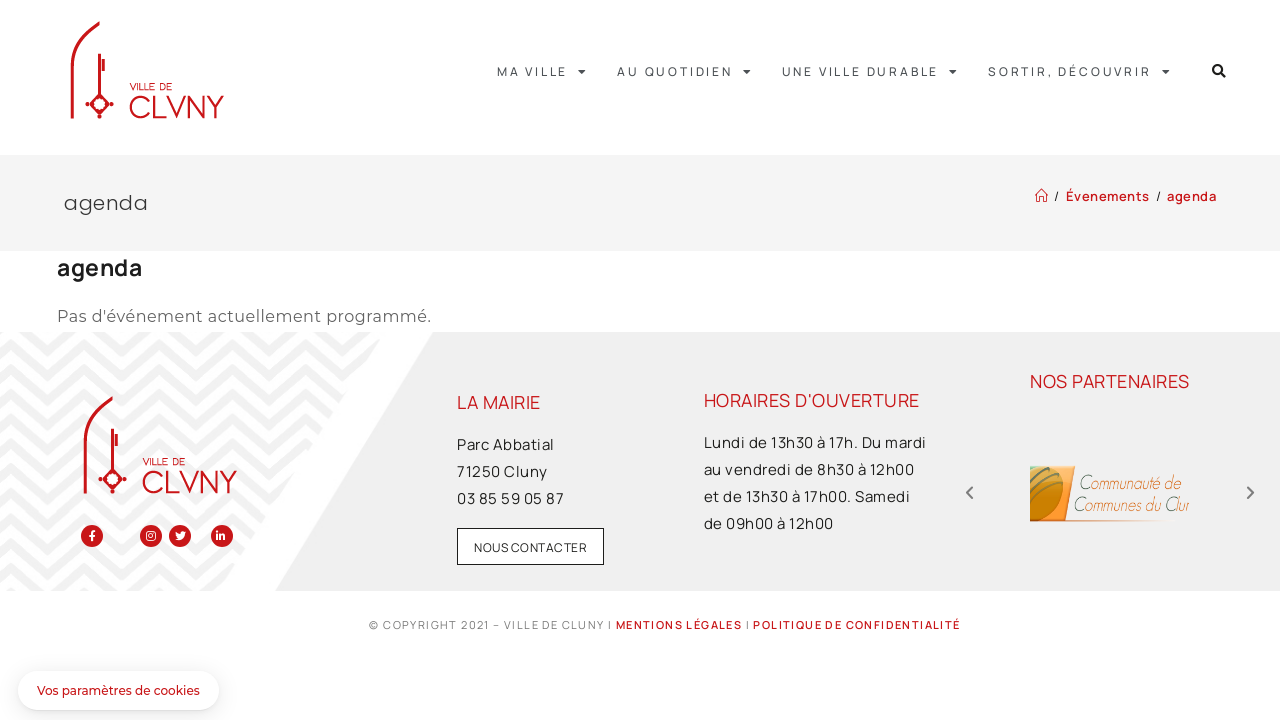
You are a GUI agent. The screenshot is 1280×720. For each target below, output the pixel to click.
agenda (1191, 196)
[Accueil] (1042, 196)
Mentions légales (679, 624)
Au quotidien (685, 72)
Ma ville (543, 72)
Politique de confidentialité (856, 624)
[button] (1219, 71)
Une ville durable (871, 72)
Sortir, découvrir (1080, 72)
